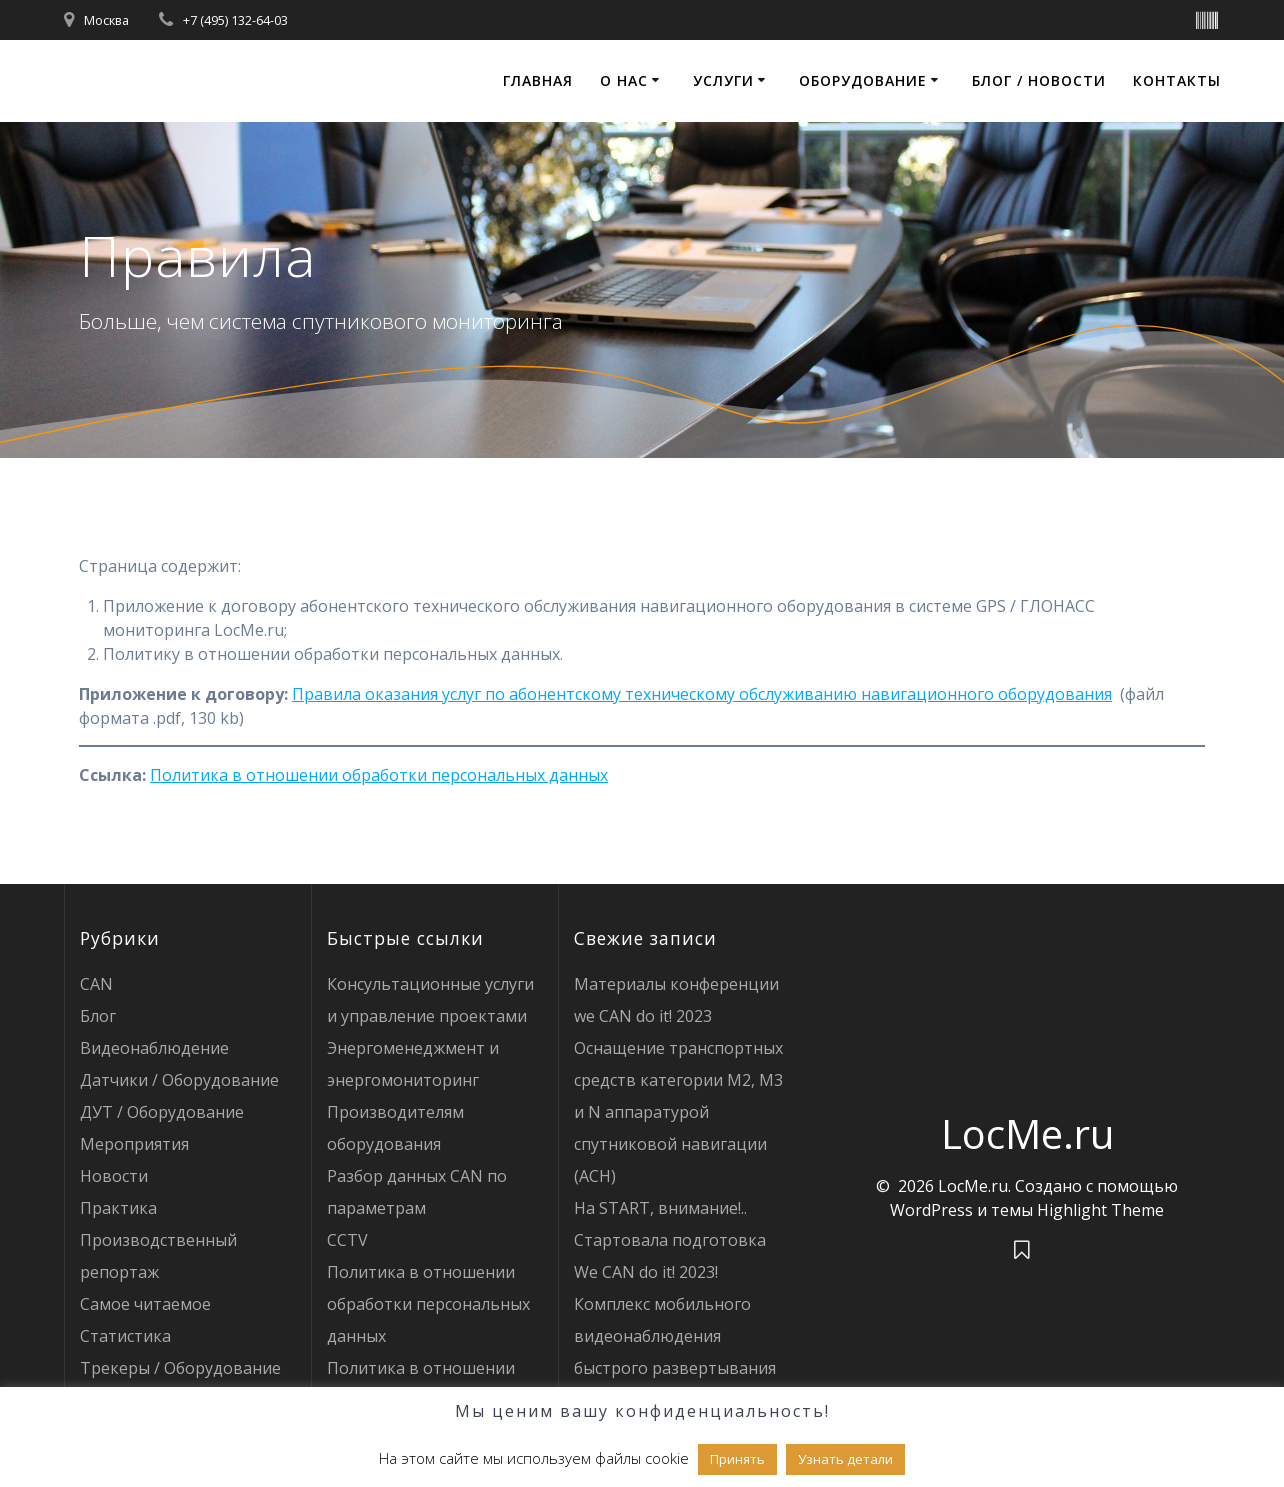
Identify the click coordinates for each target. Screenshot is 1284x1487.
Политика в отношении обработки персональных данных (379, 775)
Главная (538, 80)
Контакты (1177, 80)
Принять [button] (737, 1459)
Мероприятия (134, 1144)
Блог (98, 1016)
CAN (96, 984)
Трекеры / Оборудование (180, 1368)
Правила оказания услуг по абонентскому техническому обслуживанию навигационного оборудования (702, 694)
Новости (114, 1176)
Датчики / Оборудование (179, 1080)
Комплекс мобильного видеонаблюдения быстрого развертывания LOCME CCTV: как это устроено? (675, 1368)
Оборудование (863, 80)
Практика (118, 1208)
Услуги (723, 80)
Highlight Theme (1100, 1210)
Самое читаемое (145, 1304)
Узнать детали (845, 1459)
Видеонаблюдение (154, 1048)
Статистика (125, 1336)
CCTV (347, 1240)
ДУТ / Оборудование (162, 1112)
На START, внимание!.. (660, 1208)
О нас (624, 80)
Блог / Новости (1039, 80)
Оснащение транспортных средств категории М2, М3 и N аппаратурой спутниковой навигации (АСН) (678, 1112)
